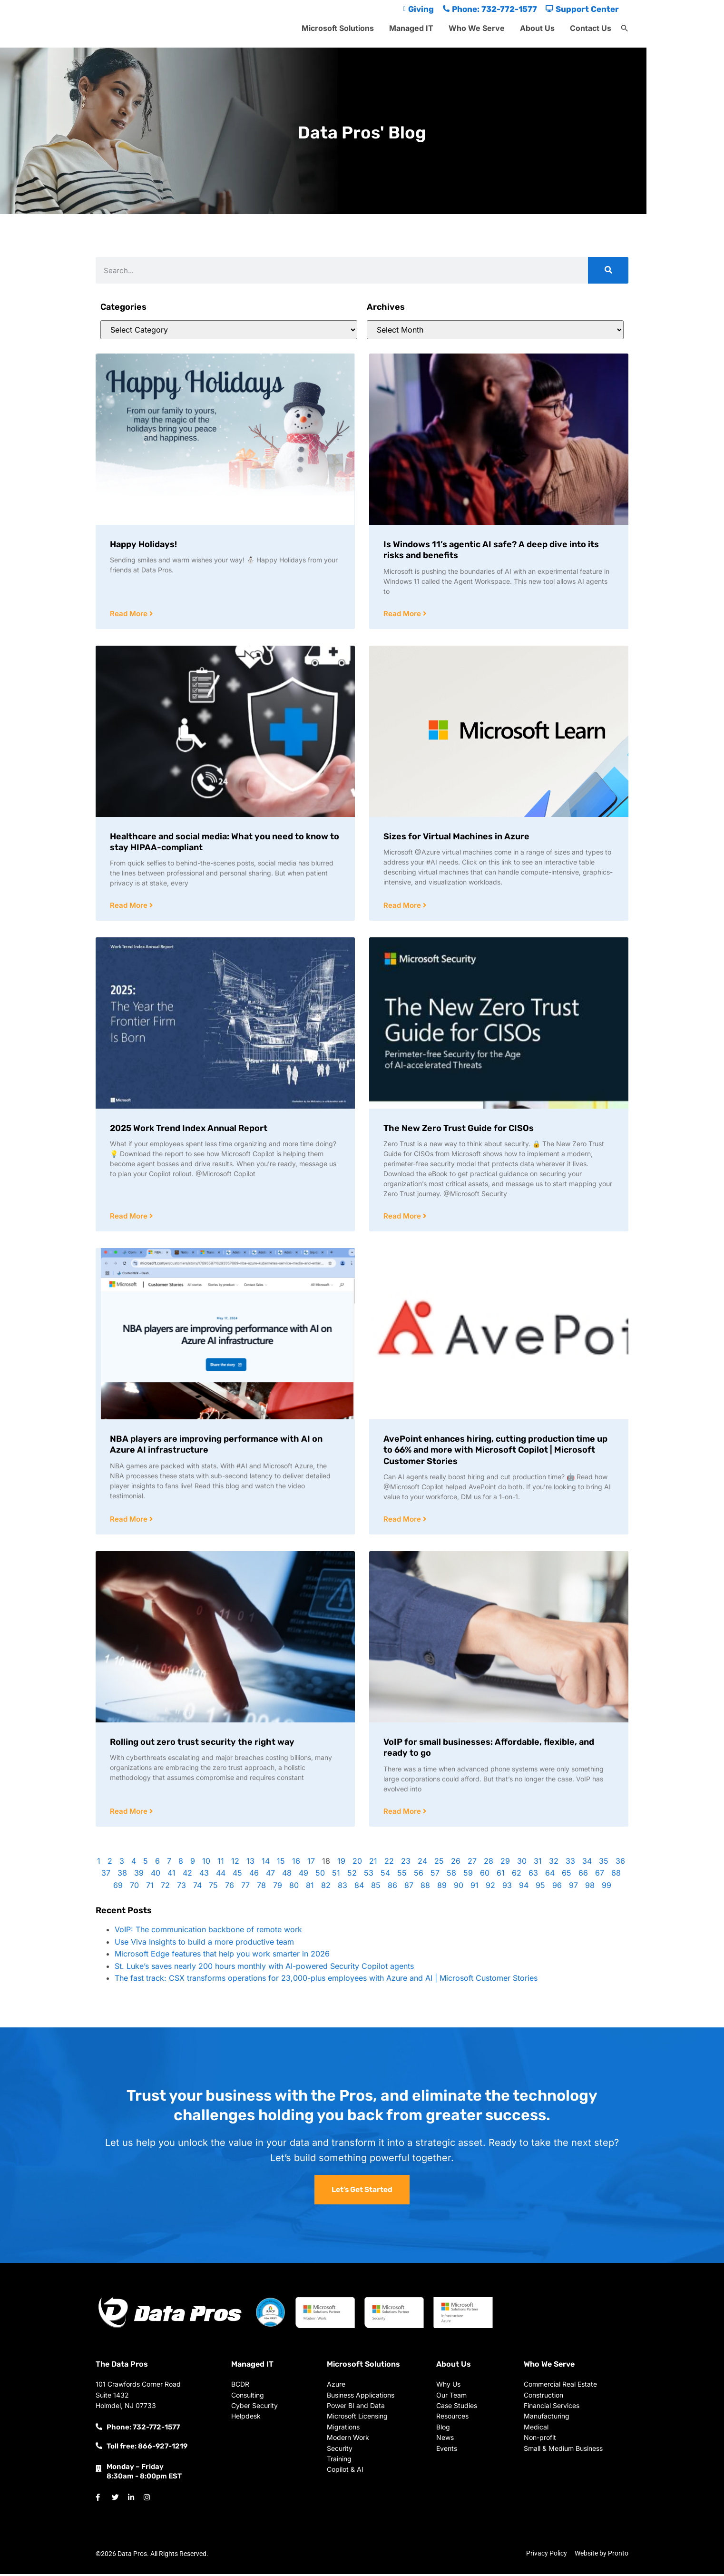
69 (118, 1887)
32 (553, 1863)
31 (538, 1863)
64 (550, 1875)
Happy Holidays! (143, 544)
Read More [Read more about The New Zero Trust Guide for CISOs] (403, 1217)
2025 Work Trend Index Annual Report (188, 1129)
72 (165, 1887)
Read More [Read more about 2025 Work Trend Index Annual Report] (129, 1217)
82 (326, 1887)
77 (245, 1887)
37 (105, 1875)
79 (277, 1887)
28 (488, 1863)
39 (139, 1875)
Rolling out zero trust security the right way (202, 1744)
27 (472, 1863)
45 (237, 1875)
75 (213, 1887)
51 (336, 1875)
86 (392, 1887)
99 (606, 1887)
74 (197, 1887)
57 (435, 1875)
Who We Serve (477, 28)
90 (458, 1887)
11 (220, 1863)
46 (254, 1875)
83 (342, 1887)
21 (373, 1863)
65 (566, 1875)
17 (311, 1863)
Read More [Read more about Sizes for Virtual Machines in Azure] (403, 906)
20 (357, 1863)
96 (557, 1887)
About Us (537, 28)
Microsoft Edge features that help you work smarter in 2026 (222, 1956)
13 (250, 1863)
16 (296, 1863)
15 (281, 1863)
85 (376, 1887)
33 (570, 1863)
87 (408, 1887)
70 (134, 1887)
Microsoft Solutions (338, 28)
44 (220, 1875)
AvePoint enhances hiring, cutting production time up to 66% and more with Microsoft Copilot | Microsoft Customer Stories (495, 1451)
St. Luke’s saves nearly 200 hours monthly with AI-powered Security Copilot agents (264, 1968)
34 (587, 1863)
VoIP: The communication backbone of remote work (208, 1932)
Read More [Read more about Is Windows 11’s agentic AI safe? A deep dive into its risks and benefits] (403, 614)
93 (507, 1887)
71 (150, 1887)
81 (310, 1887)
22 (389, 1863)
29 (505, 1863)
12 (235, 1863)
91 (474, 1887)
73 (181, 1887)
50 (320, 1875)
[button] (624, 28)
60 (484, 1875)
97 (573, 1887)
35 (603, 1863)
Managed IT (411, 28)
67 (599, 1875)
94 (523, 1887)
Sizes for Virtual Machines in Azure (456, 837)
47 (270, 1875)
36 (620, 1863)
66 (583, 1875)
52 (352, 1875)
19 (341, 1863)
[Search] (608, 270)
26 (455, 1863)
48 (287, 1875)
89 (442, 1887)
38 (122, 1875)
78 (261, 1887)
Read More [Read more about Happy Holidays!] (129, 614)
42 (187, 1875)
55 (402, 1875)
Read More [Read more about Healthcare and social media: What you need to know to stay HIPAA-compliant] (129, 906)
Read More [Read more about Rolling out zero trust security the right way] (129, 1813)
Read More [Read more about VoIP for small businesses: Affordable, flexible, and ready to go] (403, 1813)
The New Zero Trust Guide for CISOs (458, 1129)
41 (171, 1875)
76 (229, 1887)
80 (294, 1887)
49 (303, 1875)
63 (533, 1875)
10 (206, 1863)
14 (266, 1863)
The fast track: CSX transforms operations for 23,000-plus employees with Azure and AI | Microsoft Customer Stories (326, 1980)
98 (590, 1887)
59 (468, 1875)
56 (418, 1875)
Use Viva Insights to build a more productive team (204, 1944)
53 (368, 1875)
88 (425, 1887)
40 (155, 1875)
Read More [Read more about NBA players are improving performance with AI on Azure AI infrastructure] (129, 1520)
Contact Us (590, 28)
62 (516, 1875)
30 (522, 1863)
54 (385, 1875)
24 (422, 1863)
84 (359, 1887)
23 (406, 1863)
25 (439, 1863)
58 (451, 1875)
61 (501, 1875)
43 (204, 1875)
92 (490, 1887)
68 (616, 1875)
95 (540, 1887)
